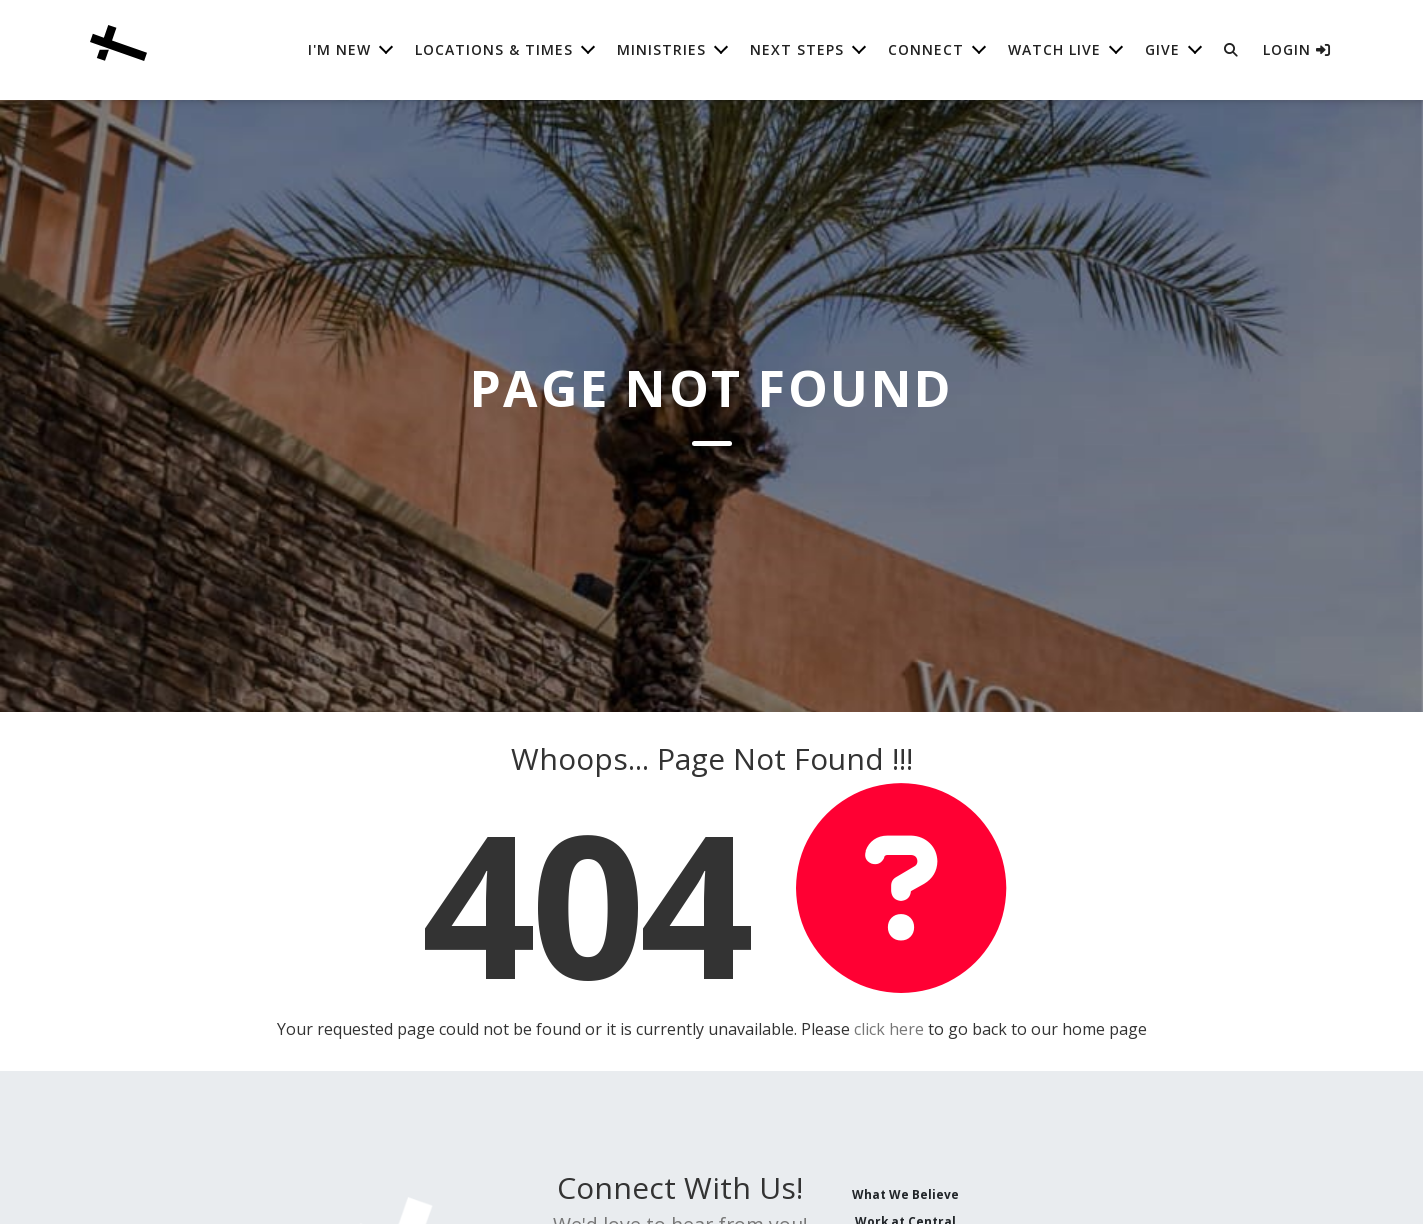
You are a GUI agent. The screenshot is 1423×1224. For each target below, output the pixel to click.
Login (1297, 49)
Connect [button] (926, 49)
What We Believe (905, 1194)
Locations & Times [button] (494, 49)
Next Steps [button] (797, 49)
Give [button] (1162, 49)
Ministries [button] (661, 49)
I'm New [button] (339, 49)
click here (889, 1029)
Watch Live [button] (1054, 49)
